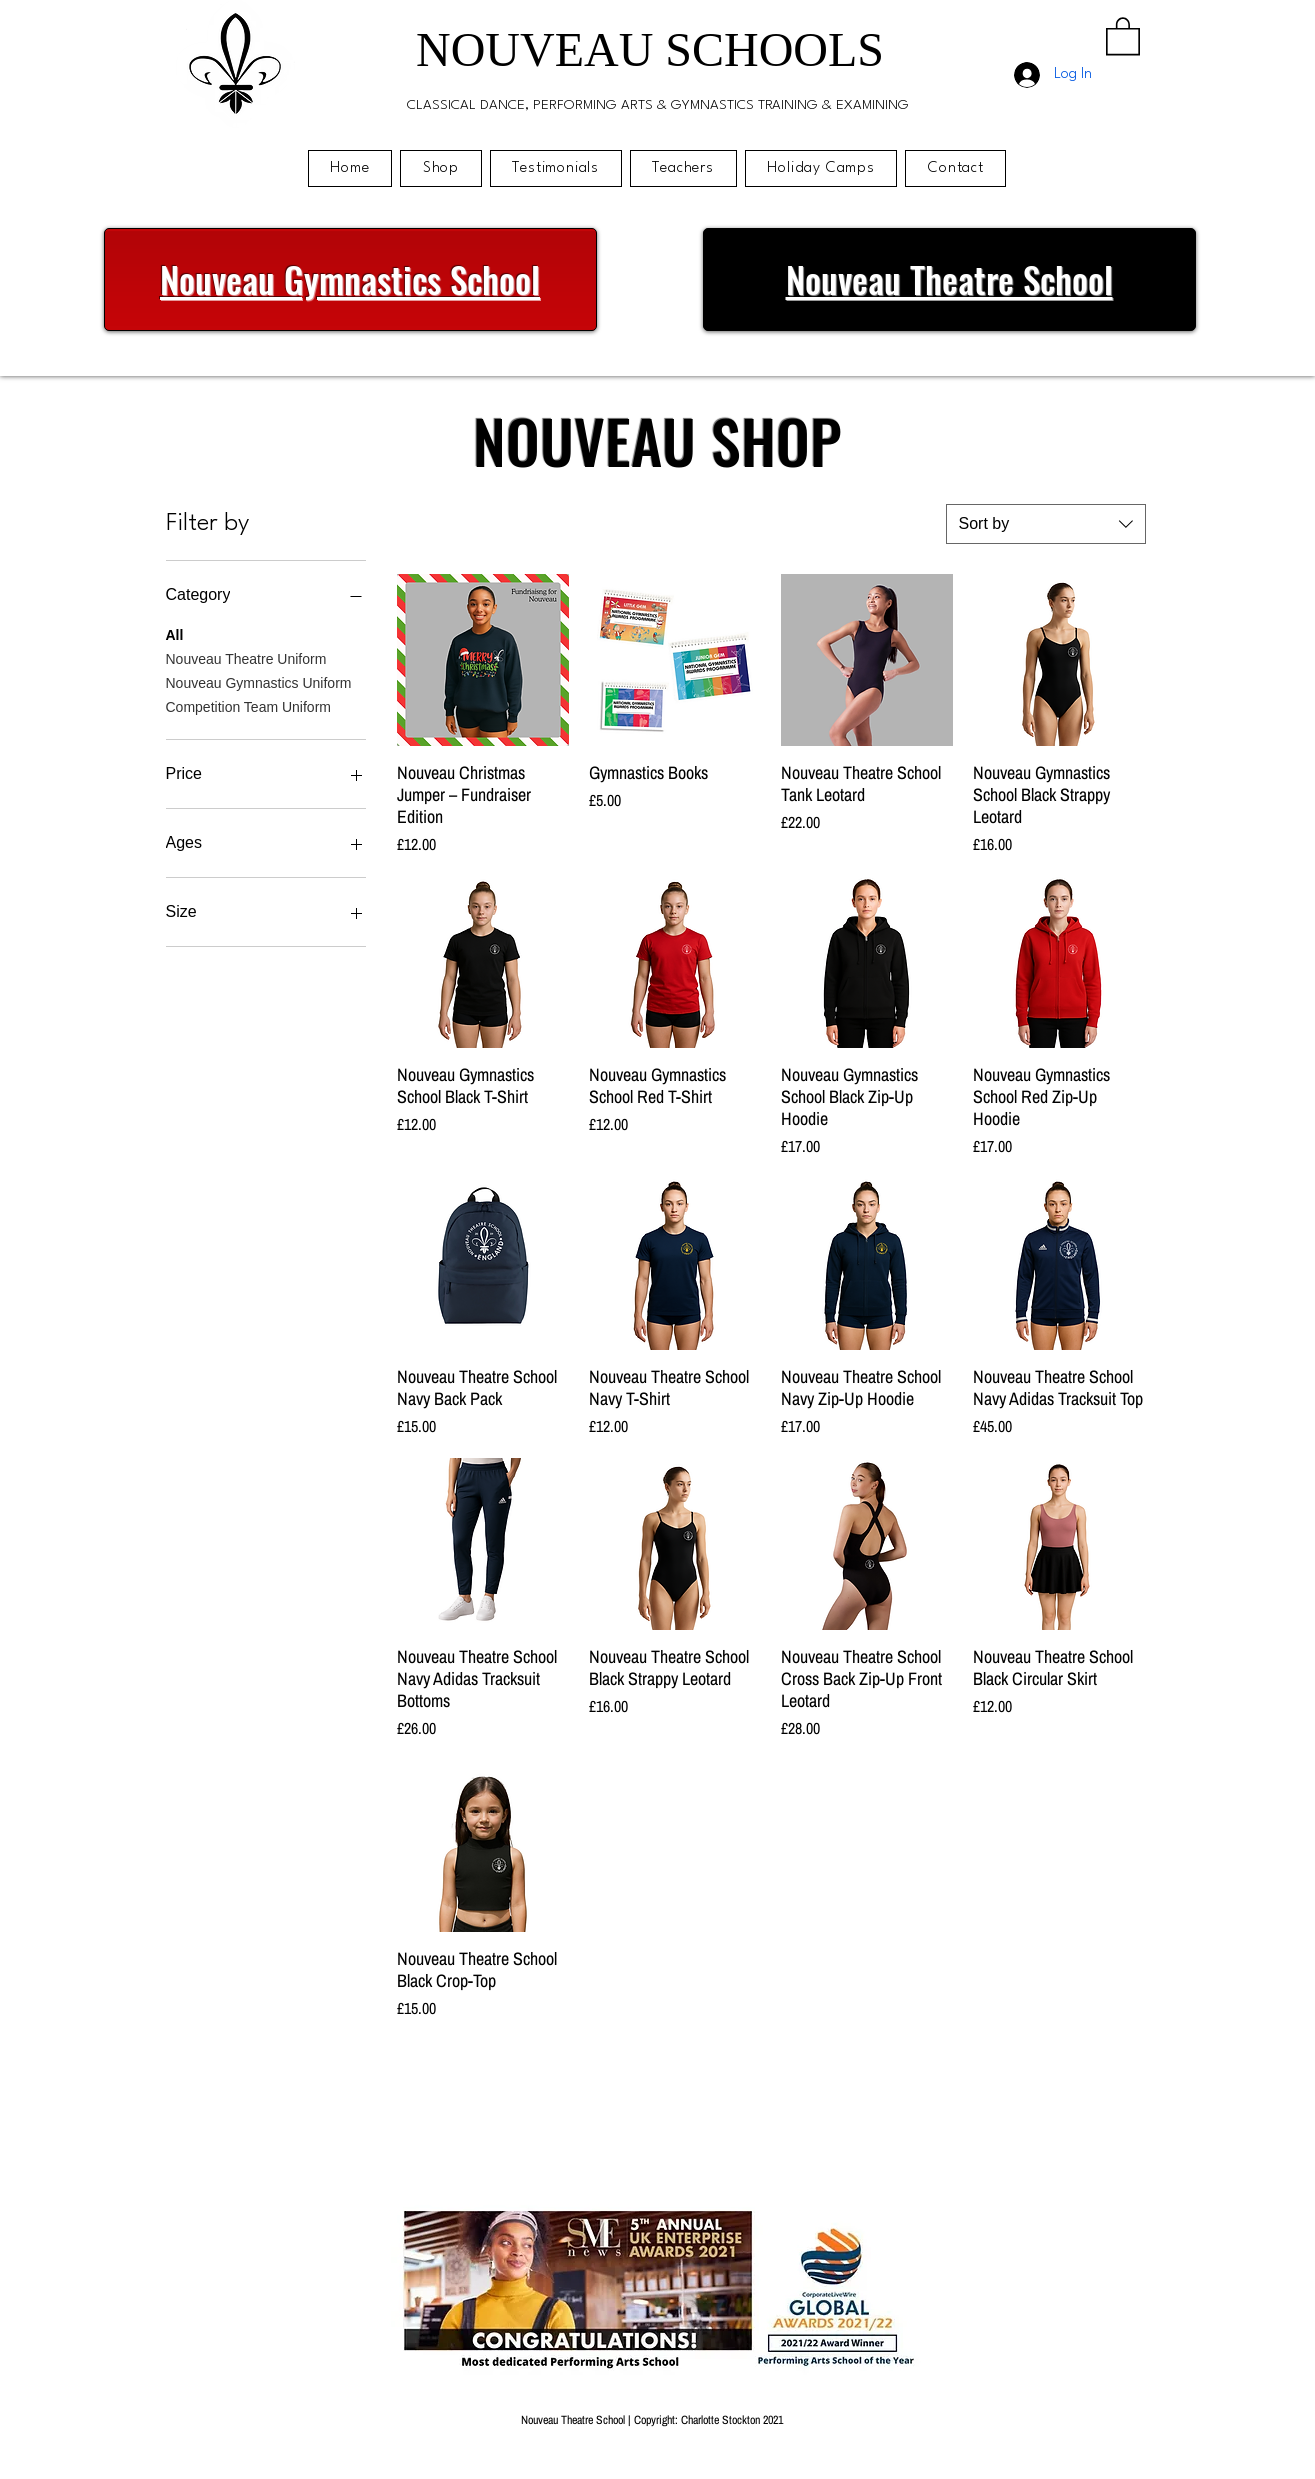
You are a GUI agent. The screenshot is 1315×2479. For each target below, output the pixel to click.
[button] (1123, 35)
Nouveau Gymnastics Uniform (259, 681)
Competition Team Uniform (248, 705)
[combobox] (1046, 524)
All (175, 633)
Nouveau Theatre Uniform (246, 657)
